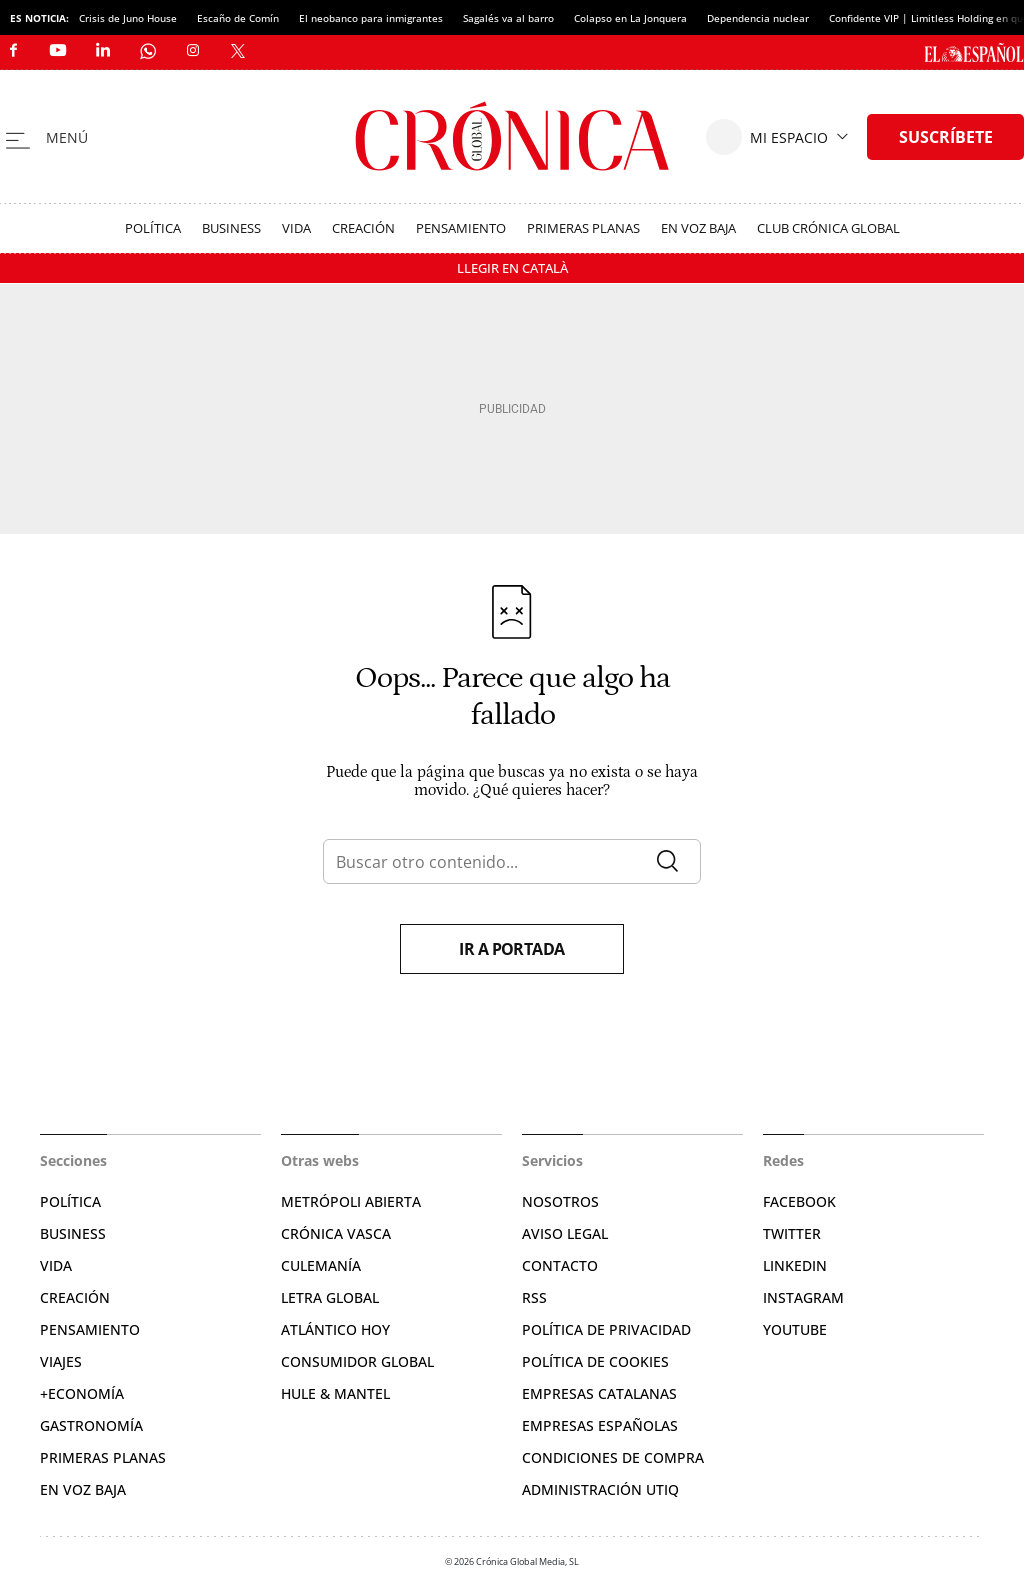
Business (231, 228)
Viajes (61, 1361)
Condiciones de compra (613, 1457)
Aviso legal (565, 1233)
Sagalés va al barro (508, 18)
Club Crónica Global (828, 228)
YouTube (795, 1329)
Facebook (799, 1201)
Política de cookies (595, 1361)
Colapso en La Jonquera (630, 18)
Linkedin (795, 1265)
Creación (363, 228)
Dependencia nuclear (758, 18)
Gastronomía (91, 1425)
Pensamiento (461, 228)
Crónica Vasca (336, 1233)
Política (153, 228)
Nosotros (560, 1201)
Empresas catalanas (599, 1393)
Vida (296, 228)
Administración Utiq (600, 1489)
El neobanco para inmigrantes (371, 18)
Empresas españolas (600, 1425)
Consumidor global (357, 1361)
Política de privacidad (606, 1329)
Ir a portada (512, 949)
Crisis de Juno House (128, 18)
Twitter (792, 1233)
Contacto (560, 1265)
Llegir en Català (512, 268)
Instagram (803, 1297)
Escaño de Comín (238, 18)
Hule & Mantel (335, 1393)
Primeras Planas (583, 228)
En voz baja (698, 228)
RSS (534, 1297)
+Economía (82, 1393)
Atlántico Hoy (335, 1329)
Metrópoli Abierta (351, 1201)
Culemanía (321, 1265)
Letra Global (330, 1297)
